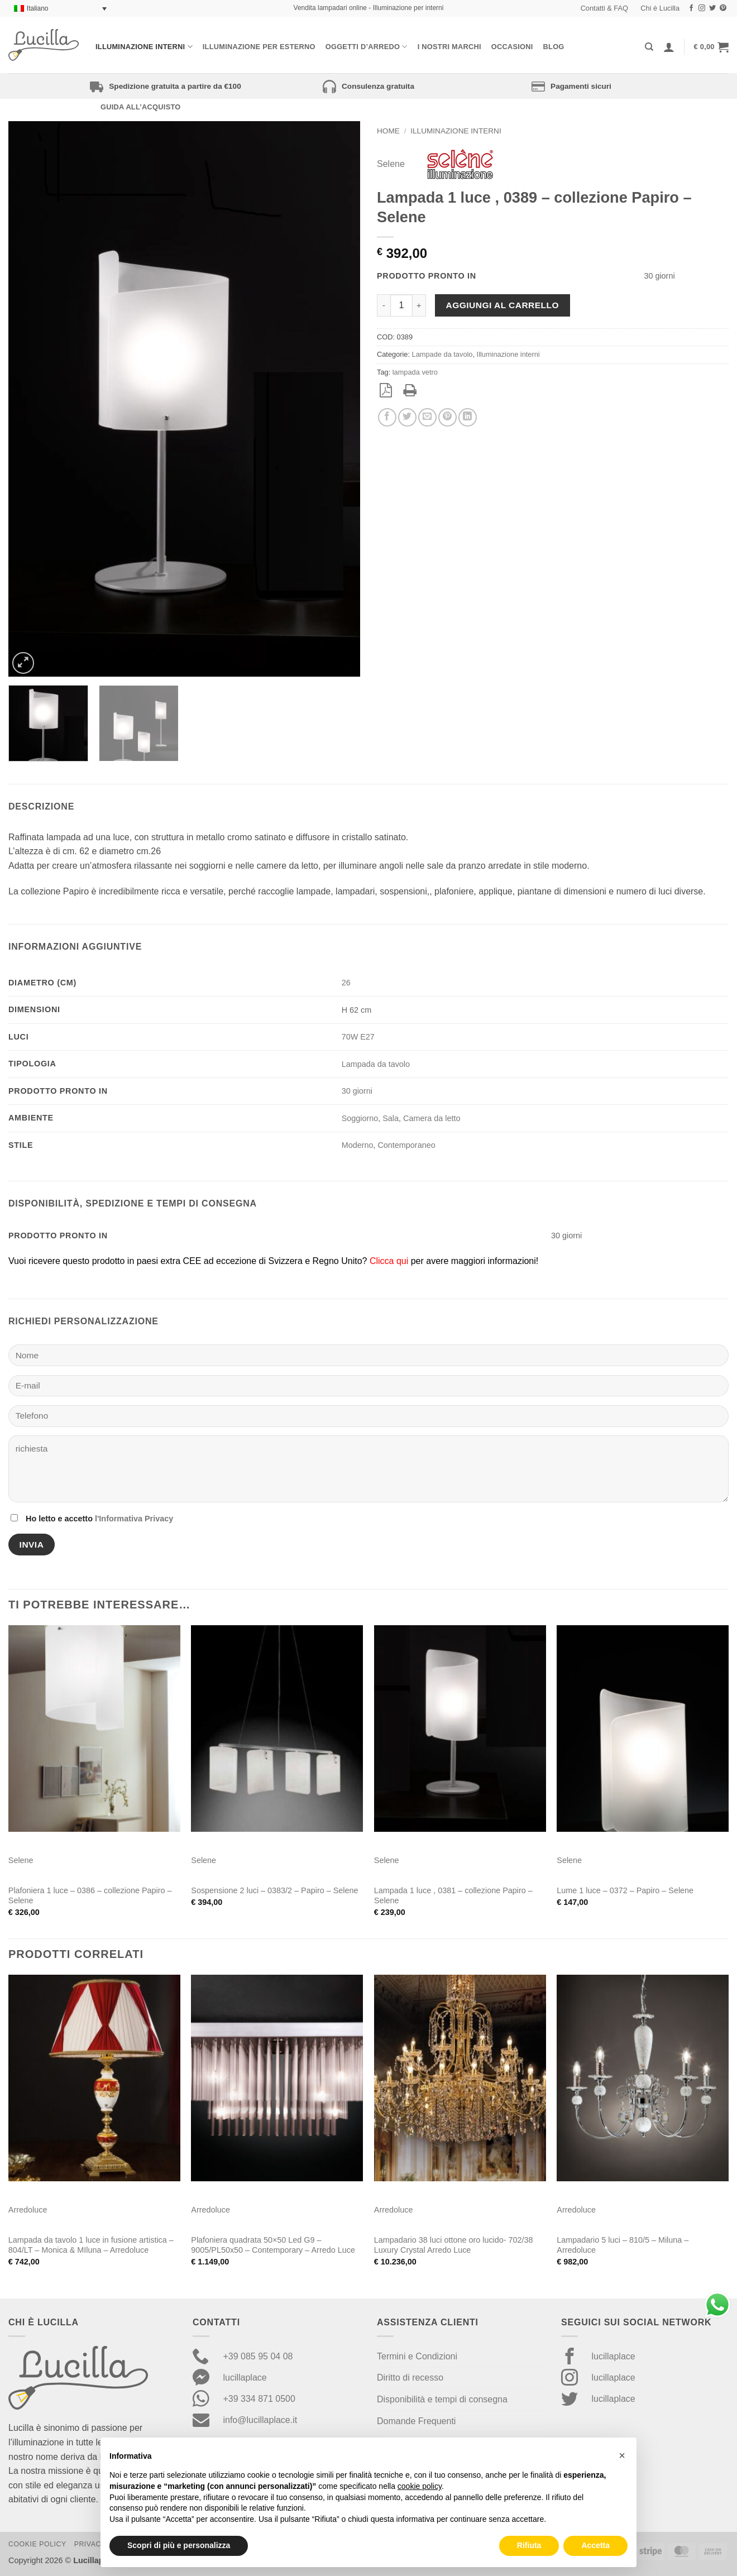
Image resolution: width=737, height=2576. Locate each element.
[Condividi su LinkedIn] (467, 417)
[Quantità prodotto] (401, 305)
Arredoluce (27, 2209)
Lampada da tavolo (376, 1064)
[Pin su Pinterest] (447, 417)
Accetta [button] (595, 2545)
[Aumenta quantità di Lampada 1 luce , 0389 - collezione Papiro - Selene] (419, 305)
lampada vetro (415, 372)
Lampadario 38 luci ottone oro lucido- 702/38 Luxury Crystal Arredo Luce (453, 2245)
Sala (390, 1118)
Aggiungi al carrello (502, 305)
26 (346, 982)
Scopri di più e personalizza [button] (178, 2545)
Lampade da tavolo (442, 354)
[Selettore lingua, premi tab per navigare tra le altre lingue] (60, 8)
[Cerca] (649, 47)
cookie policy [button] (420, 2486)
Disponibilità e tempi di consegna (442, 2399)
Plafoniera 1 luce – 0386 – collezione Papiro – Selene (90, 1895)
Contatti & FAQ (604, 8)
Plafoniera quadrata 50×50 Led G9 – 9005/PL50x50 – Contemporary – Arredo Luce (273, 2245)
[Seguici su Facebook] (691, 8)
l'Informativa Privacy (134, 1518)
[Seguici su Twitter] (712, 8)
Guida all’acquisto (140, 107)
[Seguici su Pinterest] (723, 8)
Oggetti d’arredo (367, 46)
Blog (553, 46)
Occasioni (512, 46)
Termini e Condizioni (417, 2356)
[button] (711, 47)
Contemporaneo (406, 1145)
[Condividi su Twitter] (407, 417)
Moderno (358, 1145)
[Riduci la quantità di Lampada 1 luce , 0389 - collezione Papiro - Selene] (383, 305)
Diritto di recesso (410, 2377)
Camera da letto (431, 1118)
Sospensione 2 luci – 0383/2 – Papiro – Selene (274, 1890)
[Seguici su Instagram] (701, 8)
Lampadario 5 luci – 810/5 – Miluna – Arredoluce (622, 2245)
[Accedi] (668, 47)
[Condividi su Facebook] (387, 417)
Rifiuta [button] (529, 2545)
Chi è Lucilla (659, 8)
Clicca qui (389, 1261)
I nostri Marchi (449, 46)
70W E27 (358, 1036)
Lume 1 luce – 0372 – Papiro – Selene (625, 1890)
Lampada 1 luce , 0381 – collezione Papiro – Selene (453, 1895)
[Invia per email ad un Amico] (427, 417)
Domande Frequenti (416, 2421)
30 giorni (357, 1090)
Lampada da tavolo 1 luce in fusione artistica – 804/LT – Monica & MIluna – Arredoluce (91, 2245)
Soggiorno (360, 1118)
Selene (391, 164)
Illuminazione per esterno (259, 46)
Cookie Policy (37, 2544)
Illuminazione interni (144, 46)
